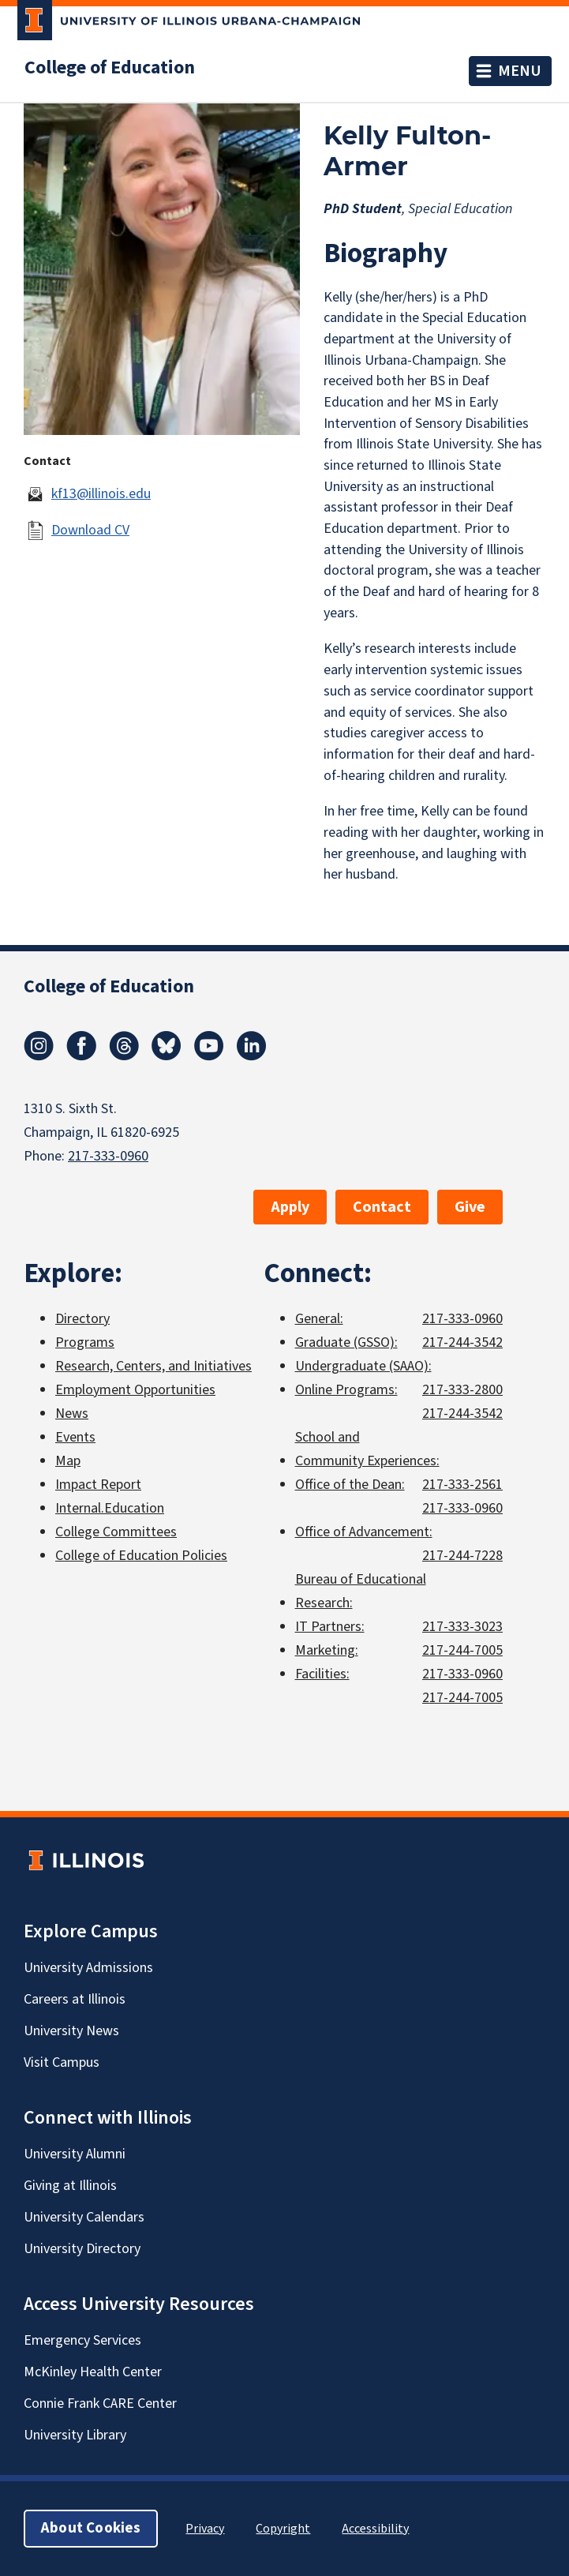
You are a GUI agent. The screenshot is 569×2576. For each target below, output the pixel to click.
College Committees (116, 1532)
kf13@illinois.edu (101, 494)
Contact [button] (382, 1207)
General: (319, 1319)
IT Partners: (330, 1627)
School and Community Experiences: (367, 1449)
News (71, 1413)
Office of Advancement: (363, 1532)
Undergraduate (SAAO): (363, 1366)
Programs (84, 1342)
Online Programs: (346, 1390)
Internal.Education (109, 1508)
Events (75, 1437)
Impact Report (98, 1484)
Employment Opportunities (135, 1390)
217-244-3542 (462, 1342)
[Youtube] (209, 1056)
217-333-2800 (462, 1390)
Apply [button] (290, 1207)
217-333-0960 (108, 1156)
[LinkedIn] (251, 1056)
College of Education (109, 68)
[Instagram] (38, 1056)
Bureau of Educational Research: (360, 1591)
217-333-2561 (462, 1484)
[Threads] (124, 1056)
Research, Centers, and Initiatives (153, 1366)
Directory (82, 1319)
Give (470, 1207)
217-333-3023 (462, 1627)
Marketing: (326, 1650)
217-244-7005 (462, 1650)
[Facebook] (81, 1056)
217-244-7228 (462, 1555)
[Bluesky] (166, 1056)
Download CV (90, 530)
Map (67, 1461)
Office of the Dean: (350, 1484)
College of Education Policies (141, 1555)
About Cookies (90, 2528)
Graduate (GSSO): (346, 1342)
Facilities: (322, 1674)
